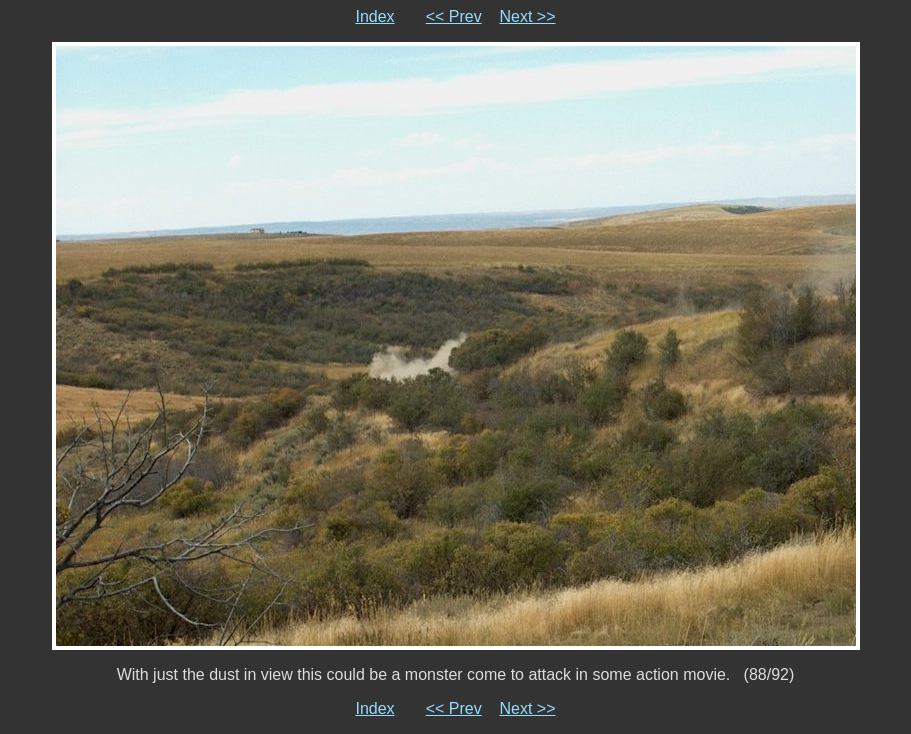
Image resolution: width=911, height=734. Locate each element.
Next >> (528, 16)
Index (374, 16)
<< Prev (454, 16)
